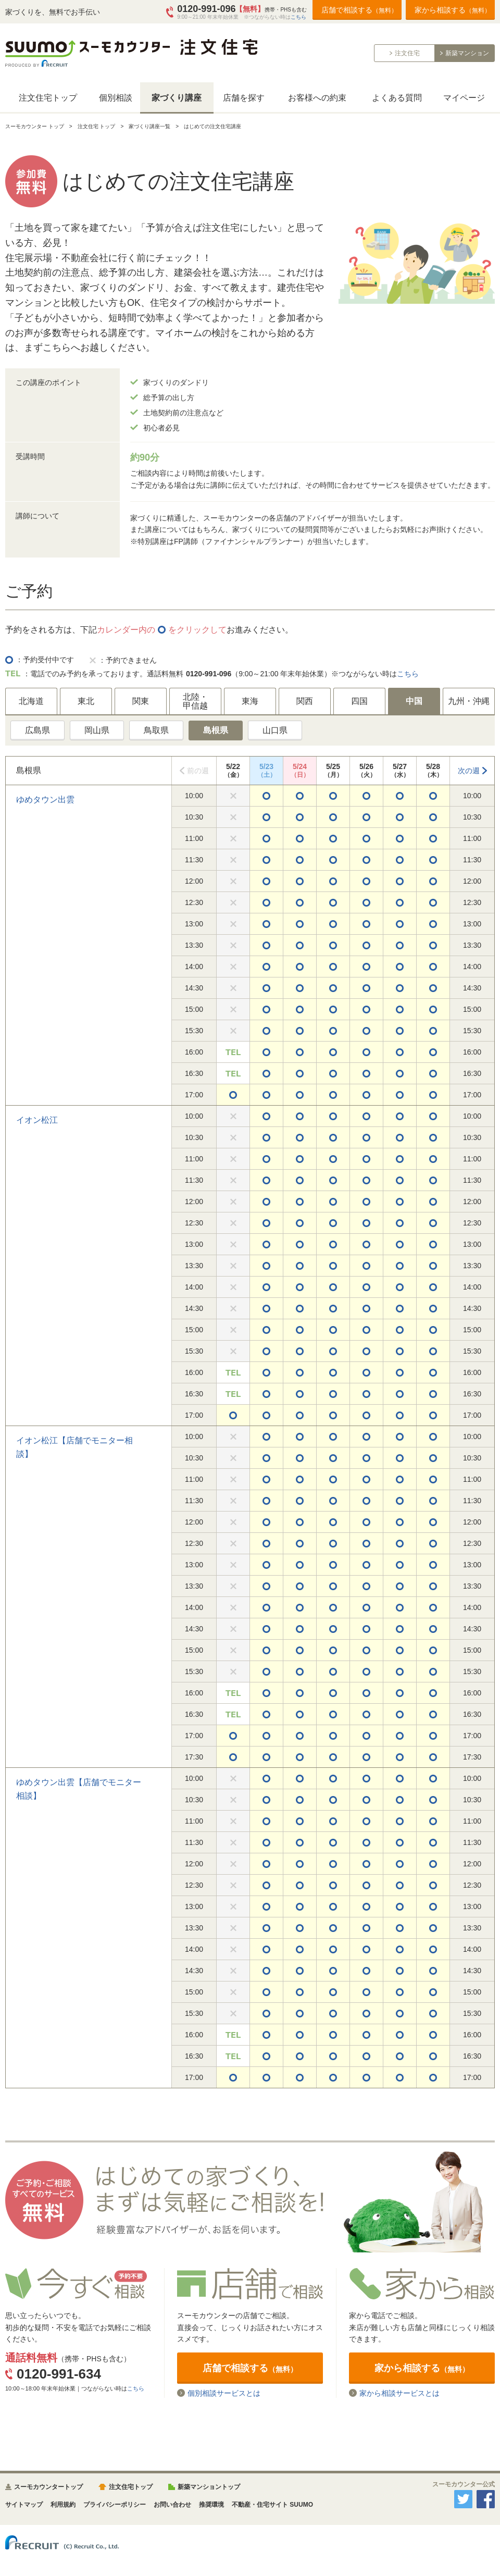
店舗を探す (244, 97)
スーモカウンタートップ (48, 2487)
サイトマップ (24, 2504)
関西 (304, 701)
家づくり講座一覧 (149, 126)
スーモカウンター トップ (34, 126)
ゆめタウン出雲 (45, 799)
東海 (250, 701)
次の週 (469, 770)
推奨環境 (211, 2504)
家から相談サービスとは (399, 2393)
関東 (140, 701)
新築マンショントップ (209, 2487)
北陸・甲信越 (195, 701)
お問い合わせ (172, 2504)
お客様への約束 (317, 97)
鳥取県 (156, 730)
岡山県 (96, 730)
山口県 (275, 730)
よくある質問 (397, 97)
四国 (359, 701)
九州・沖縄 (469, 701)
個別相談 (115, 97)
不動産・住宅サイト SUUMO (272, 2504)
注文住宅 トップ (97, 126)
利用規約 (63, 2504)
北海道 (31, 701)
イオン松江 (37, 1120)
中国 (414, 701)
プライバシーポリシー (114, 2504)
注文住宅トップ (48, 97)
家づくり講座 (177, 97)
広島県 (37, 730)
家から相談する (453, 10)
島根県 (215, 730)
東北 (86, 701)
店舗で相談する (359, 10)
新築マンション (467, 53)
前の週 (198, 770)
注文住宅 (407, 53)
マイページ (464, 97)
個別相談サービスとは (224, 2393)
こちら (298, 17)
